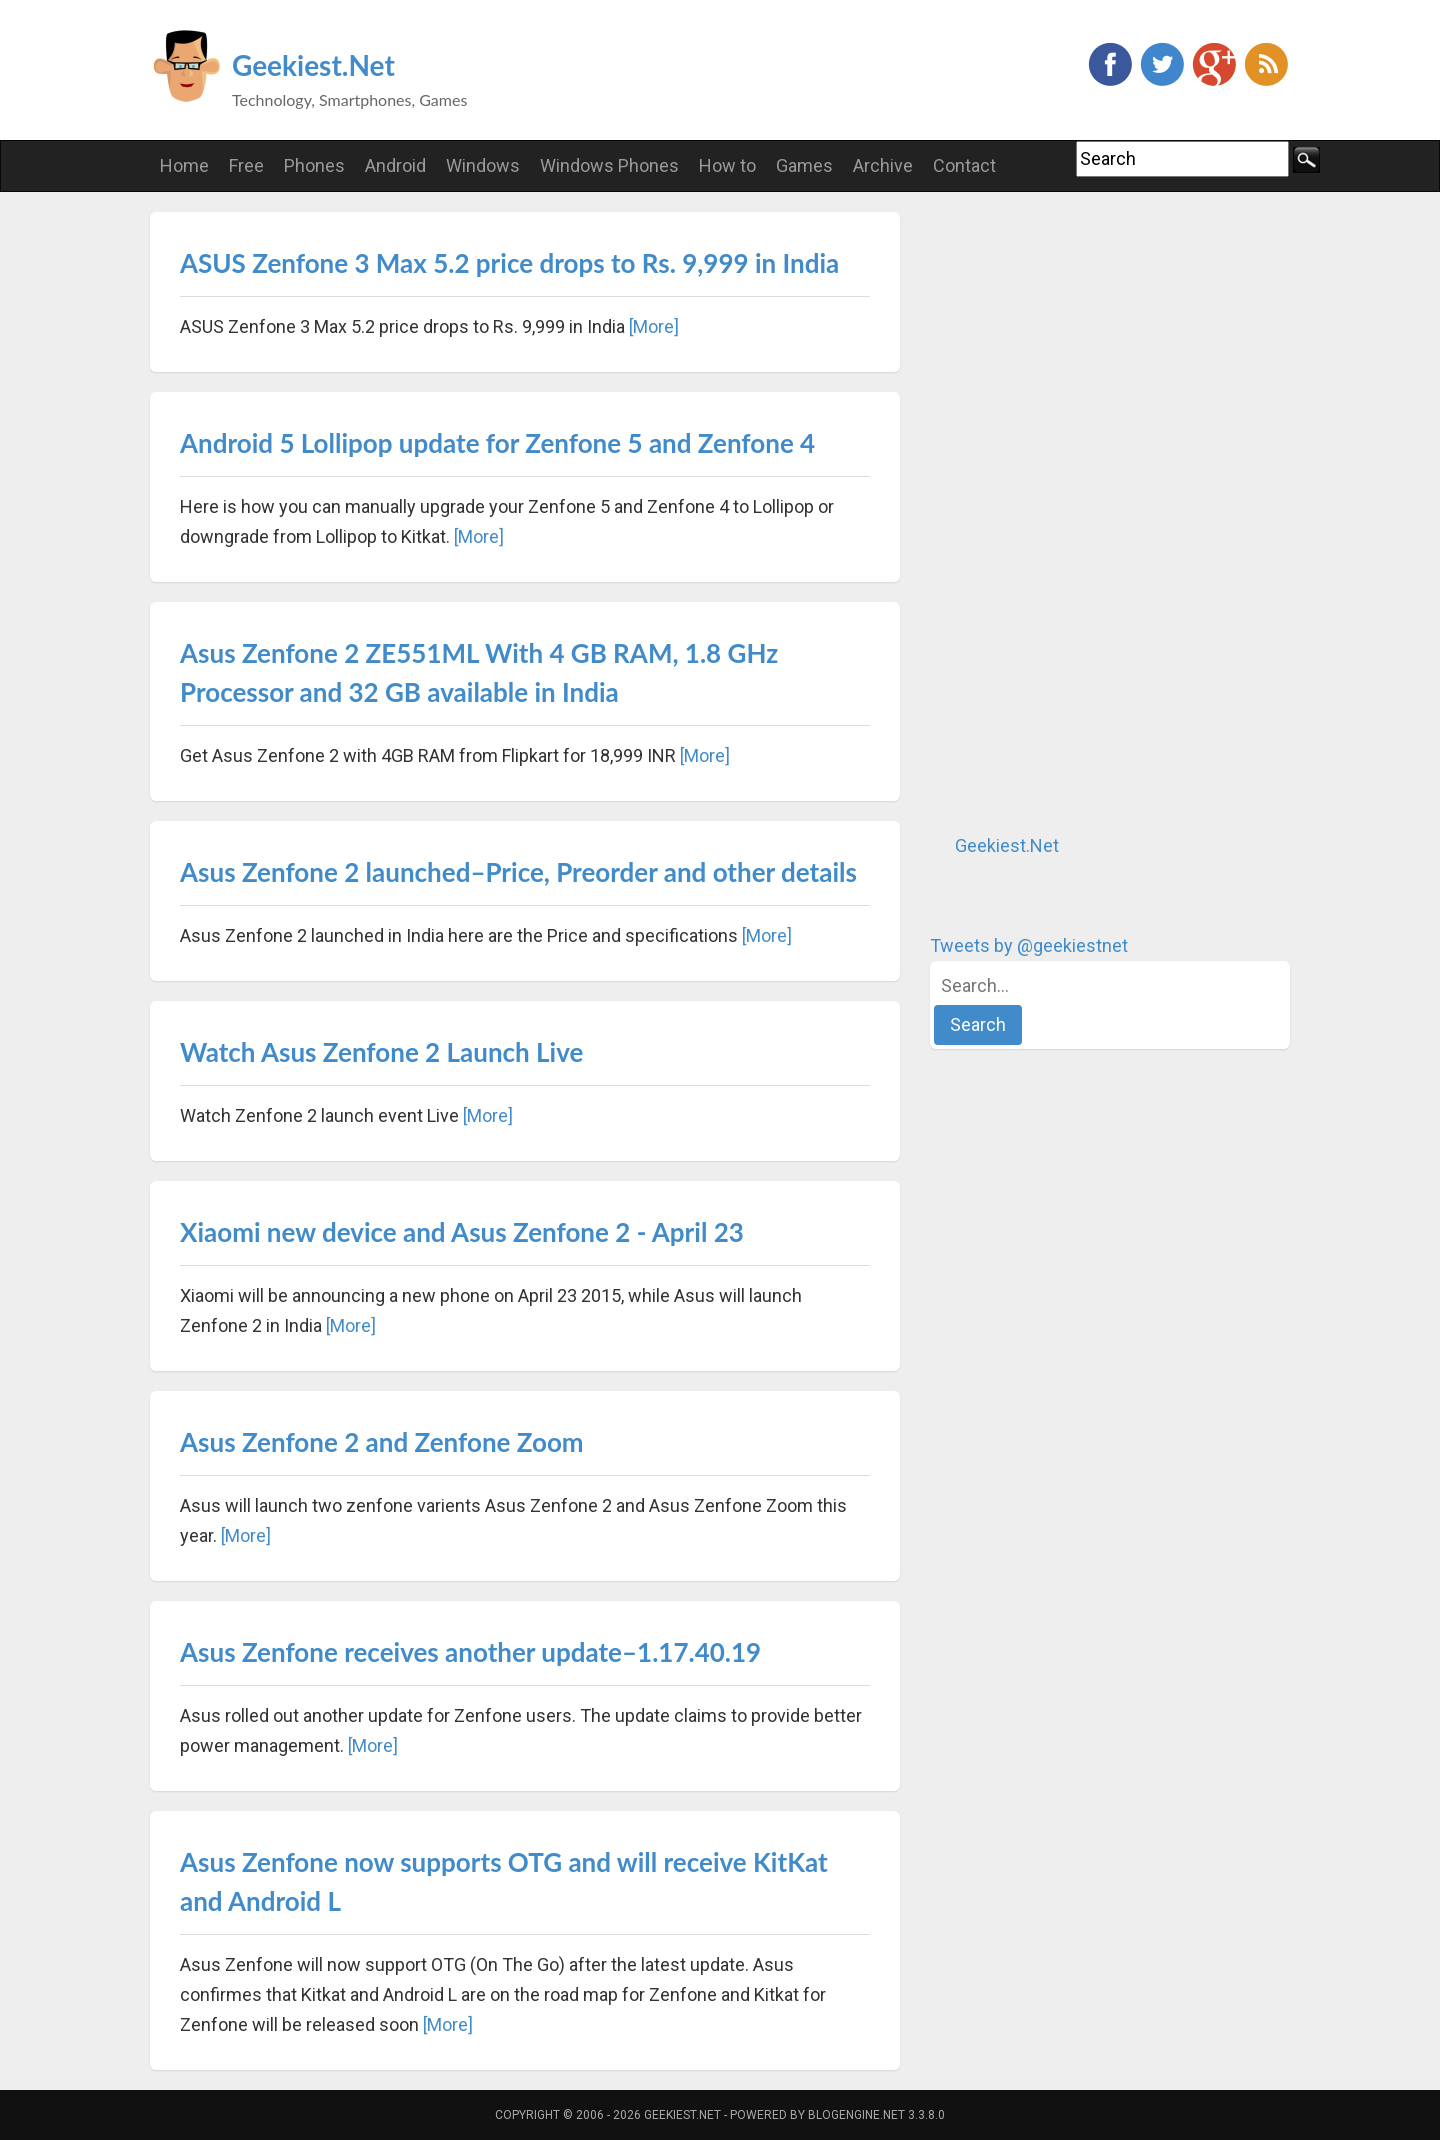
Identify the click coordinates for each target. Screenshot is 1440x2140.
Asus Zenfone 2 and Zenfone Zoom (382, 1442)
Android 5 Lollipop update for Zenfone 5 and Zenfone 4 (497, 443)
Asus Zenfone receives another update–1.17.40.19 (470, 1652)
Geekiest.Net (313, 65)
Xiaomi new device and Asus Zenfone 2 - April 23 (462, 1232)
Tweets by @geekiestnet (1029, 945)
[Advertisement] (1080, 512)
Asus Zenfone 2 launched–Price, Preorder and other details (518, 872)
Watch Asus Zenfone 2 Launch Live (381, 1052)
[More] (654, 326)
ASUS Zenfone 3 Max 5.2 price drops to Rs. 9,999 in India (509, 263)
